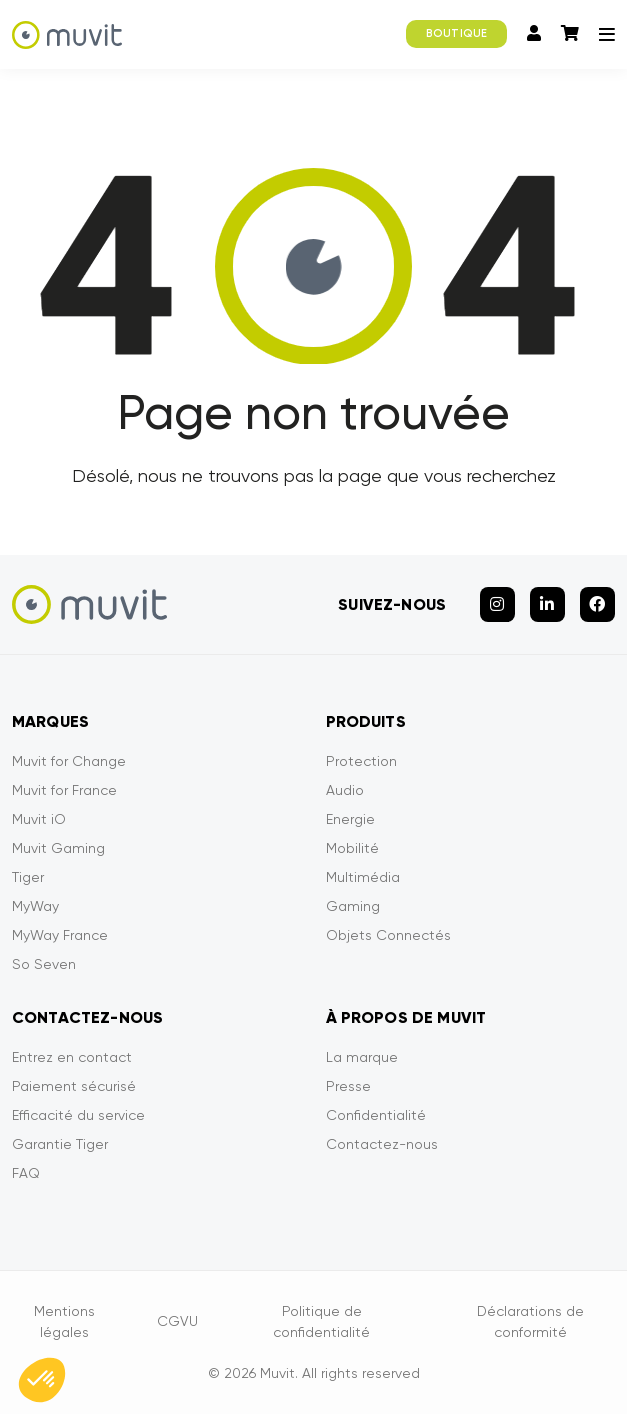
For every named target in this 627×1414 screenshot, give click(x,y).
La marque (362, 1057)
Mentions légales (64, 1321)
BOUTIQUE (456, 33)
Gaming (353, 906)
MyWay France (60, 935)
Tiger (28, 877)
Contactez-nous (382, 1144)
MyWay (35, 906)
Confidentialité (376, 1115)
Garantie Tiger (60, 1144)
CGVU (177, 1321)
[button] (42, 1380)
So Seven (44, 964)
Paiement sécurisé (74, 1086)
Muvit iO (39, 819)
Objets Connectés (388, 935)
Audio (345, 790)
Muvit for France (64, 790)
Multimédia (363, 877)
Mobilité (352, 848)
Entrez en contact (72, 1057)
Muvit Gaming (58, 848)
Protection (361, 761)
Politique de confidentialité (321, 1321)
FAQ (26, 1173)
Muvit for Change (69, 761)
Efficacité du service (78, 1115)
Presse (348, 1086)
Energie (350, 819)
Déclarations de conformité (530, 1321)
